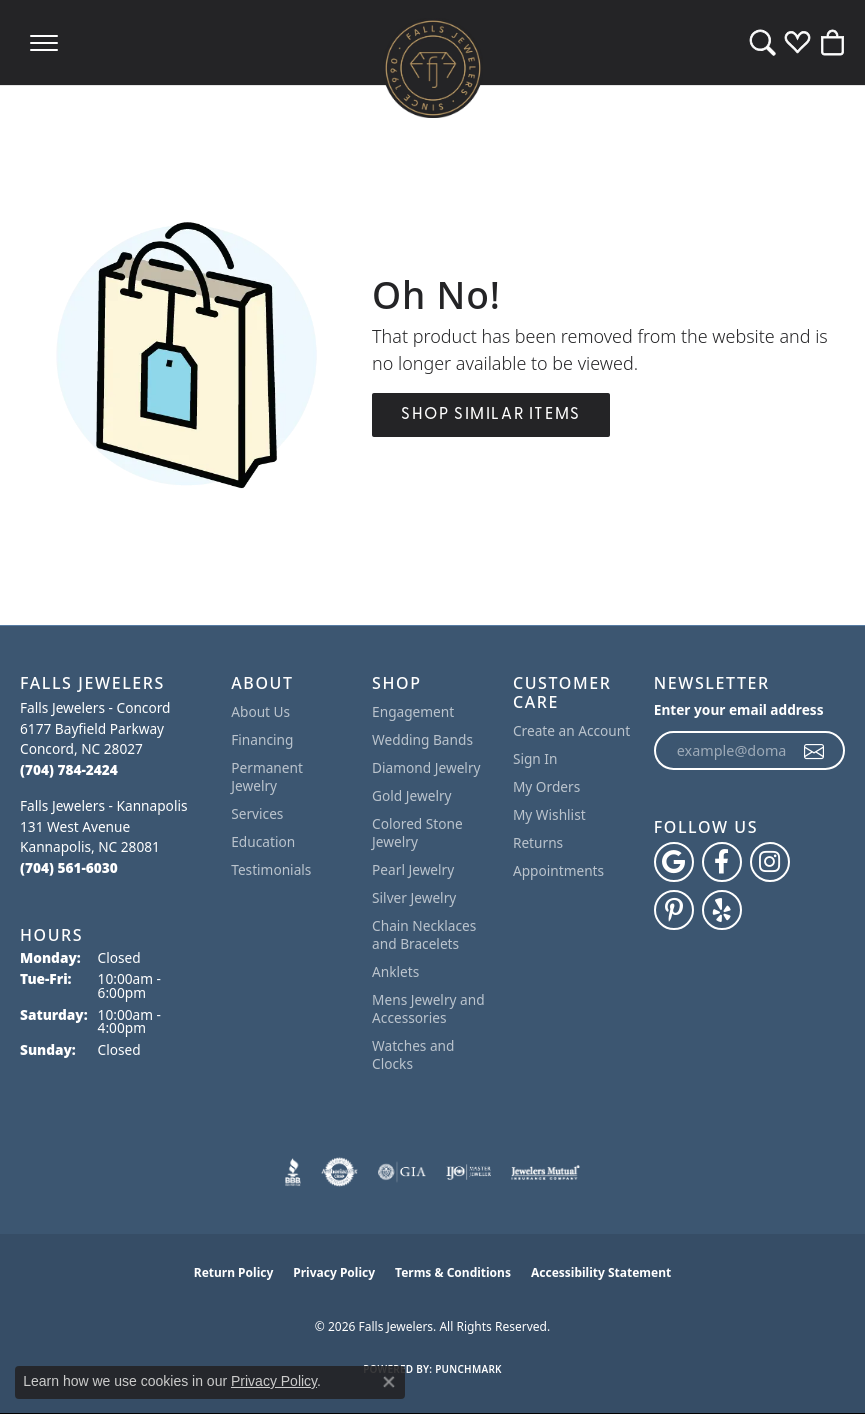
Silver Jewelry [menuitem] (414, 897)
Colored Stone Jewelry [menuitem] (417, 832)
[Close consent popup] (389, 1382)
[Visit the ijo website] (468, 1172)
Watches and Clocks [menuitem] (413, 1054)
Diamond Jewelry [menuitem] (426, 767)
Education (263, 841)
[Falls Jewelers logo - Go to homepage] (433, 68)
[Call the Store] (69, 769)
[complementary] (820, 1369)
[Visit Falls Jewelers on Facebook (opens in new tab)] (722, 862)
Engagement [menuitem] (413, 711)
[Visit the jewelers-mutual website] (545, 1172)
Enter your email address (739, 709)
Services (257, 813)
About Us (260, 711)
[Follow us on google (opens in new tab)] (674, 862)
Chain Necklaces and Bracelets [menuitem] (424, 934)
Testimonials (271, 869)
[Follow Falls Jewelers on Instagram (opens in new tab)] (770, 862)
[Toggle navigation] (44, 42)
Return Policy (234, 1272)
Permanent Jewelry (267, 776)
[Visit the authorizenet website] (339, 1172)
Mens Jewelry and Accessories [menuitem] (428, 1008)
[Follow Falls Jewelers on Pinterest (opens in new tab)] (674, 910)
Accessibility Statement (601, 1272)
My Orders (546, 786)
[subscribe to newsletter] (815, 751)
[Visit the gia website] (402, 1172)
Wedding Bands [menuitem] (422, 739)
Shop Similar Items (491, 415)
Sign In (535, 758)
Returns (538, 842)
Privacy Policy (334, 1272)
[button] (762, 42)
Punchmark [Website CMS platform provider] (468, 1369)
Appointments (558, 870)
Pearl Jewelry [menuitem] (413, 869)
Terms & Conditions (453, 1272)
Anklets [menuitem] (395, 971)
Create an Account (571, 730)
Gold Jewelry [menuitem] (412, 795)
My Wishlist (549, 814)
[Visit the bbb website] (293, 1172)
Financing (262, 739)
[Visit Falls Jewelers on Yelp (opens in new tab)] (722, 910)
